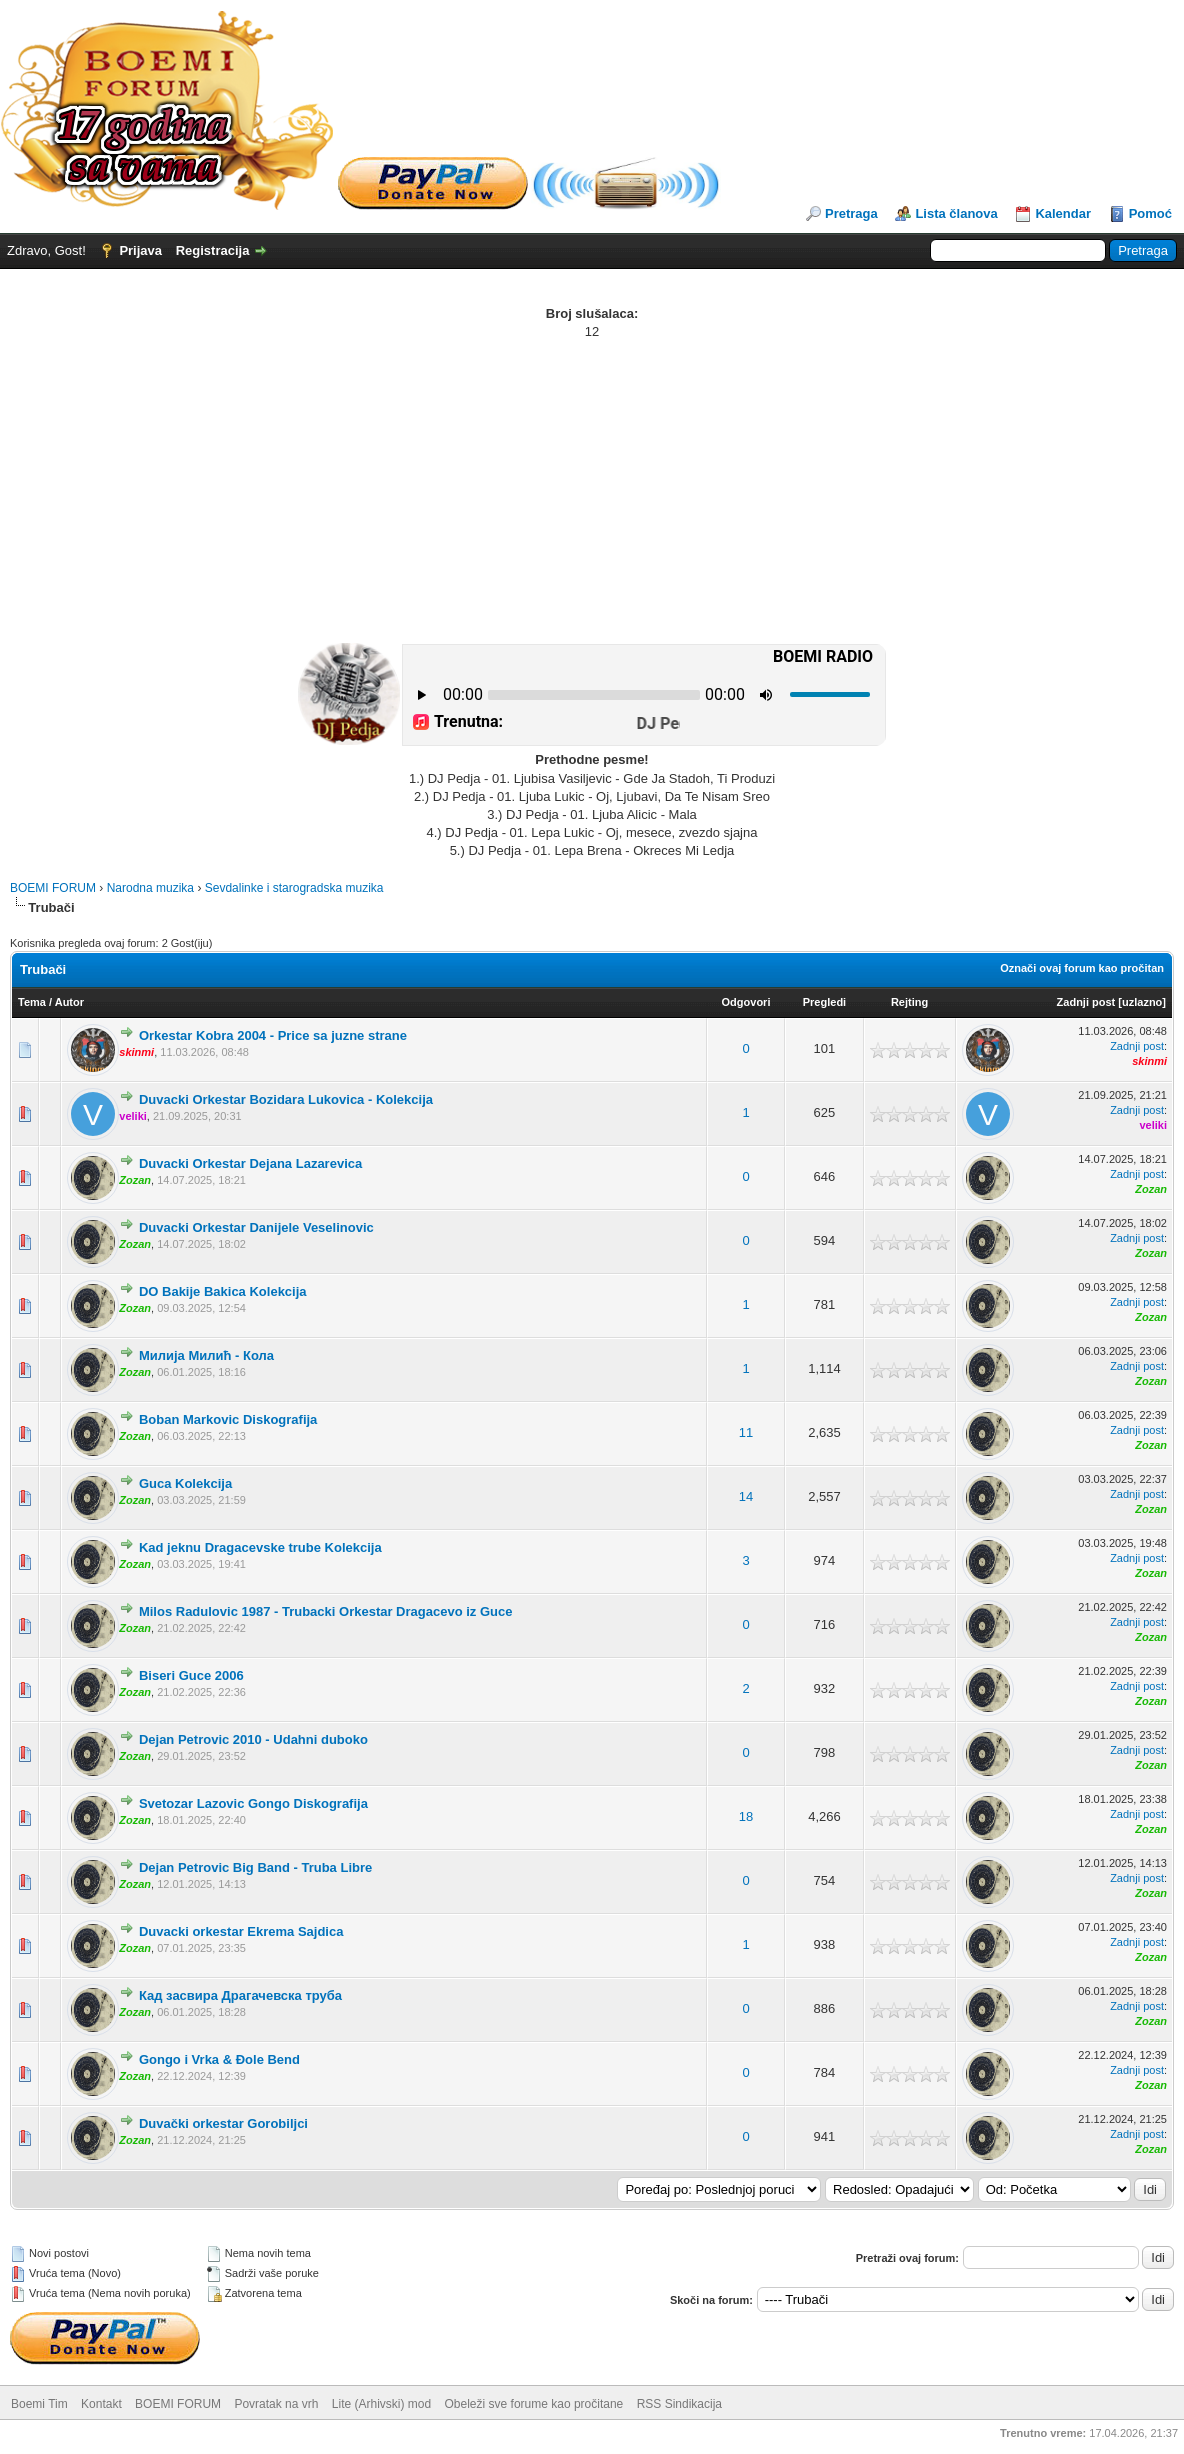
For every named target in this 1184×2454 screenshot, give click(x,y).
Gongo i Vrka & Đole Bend (219, 2059)
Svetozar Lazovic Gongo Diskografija (253, 1803)
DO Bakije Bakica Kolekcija (223, 1291)
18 (746, 1816)
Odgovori (746, 1002)
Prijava (140, 250)
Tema (32, 1002)
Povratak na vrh (276, 2404)
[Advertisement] (592, 491)
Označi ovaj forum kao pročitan (1082, 968)
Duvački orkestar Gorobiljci (223, 2123)
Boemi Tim (39, 2404)
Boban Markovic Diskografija (228, 1419)
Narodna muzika (150, 888)
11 (746, 1432)
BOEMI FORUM (53, 888)
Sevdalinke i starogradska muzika (294, 888)
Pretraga (851, 213)
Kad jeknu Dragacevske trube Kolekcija (260, 1547)
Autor (69, 1002)
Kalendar (1063, 213)
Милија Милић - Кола (206, 1355)
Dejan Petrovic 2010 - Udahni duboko (253, 1739)
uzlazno (1142, 1002)
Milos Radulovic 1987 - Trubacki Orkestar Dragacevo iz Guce (326, 1611)
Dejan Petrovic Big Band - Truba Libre (255, 1867)
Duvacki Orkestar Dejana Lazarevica (250, 1163)
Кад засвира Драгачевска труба (240, 1995)
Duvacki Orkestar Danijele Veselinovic (256, 1227)
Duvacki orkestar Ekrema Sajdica (241, 1931)
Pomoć (1150, 213)
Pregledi (824, 1002)
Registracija (213, 250)
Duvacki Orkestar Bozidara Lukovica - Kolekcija (286, 1099)
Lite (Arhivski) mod (381, 2404)
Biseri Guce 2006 (191, 1675)
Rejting (909, 1002)
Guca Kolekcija (185, 1483)
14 (746, 1496)
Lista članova (956, 213)
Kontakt (101, 2404)
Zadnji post (1086, 1002)
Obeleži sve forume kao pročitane (534, 2404)
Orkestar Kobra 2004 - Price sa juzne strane (273, 1035)
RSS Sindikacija (679, 2404)
